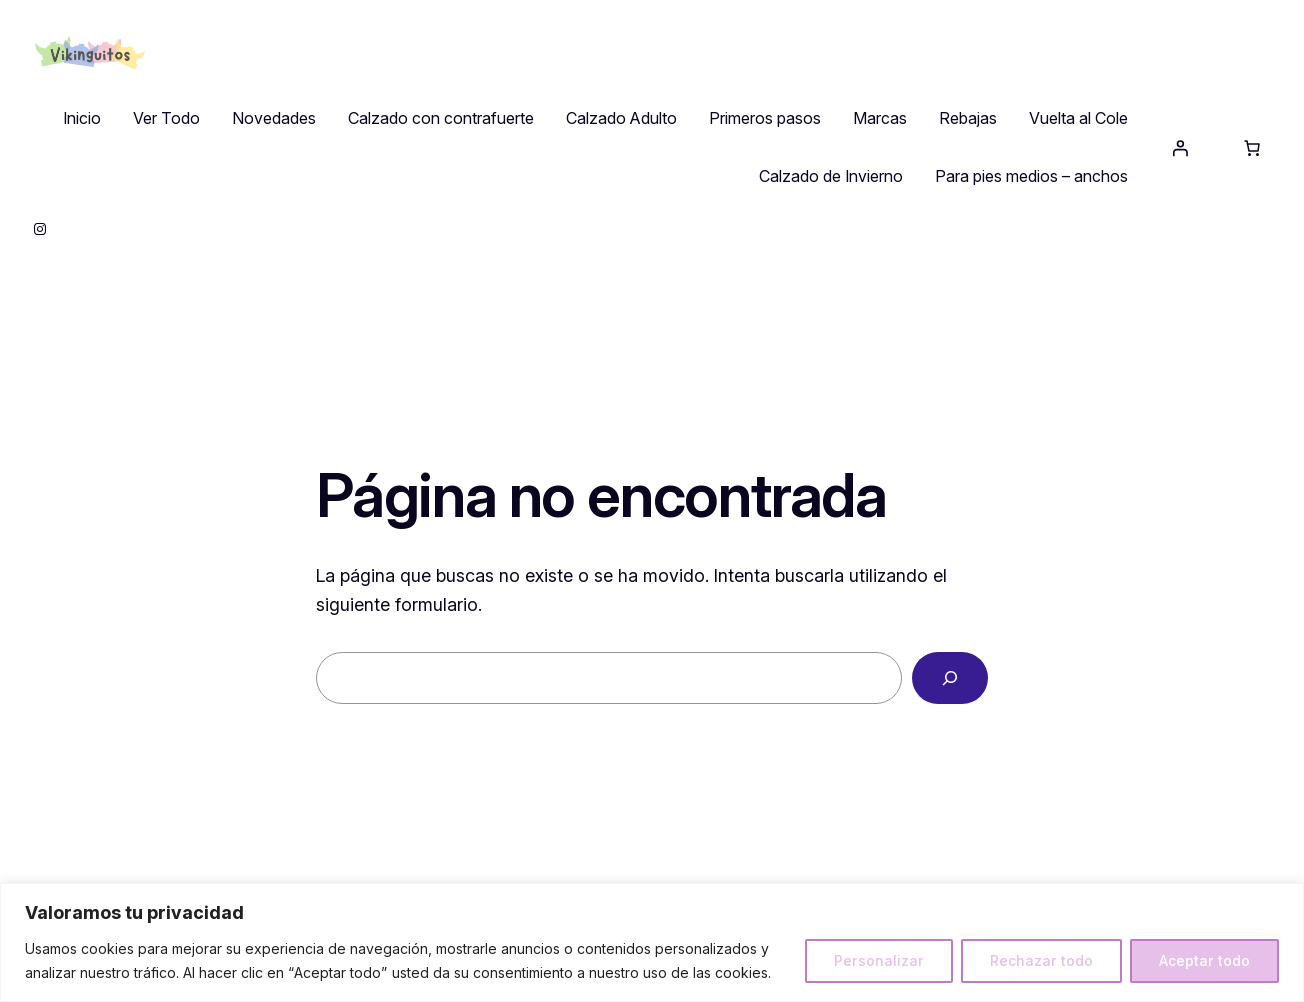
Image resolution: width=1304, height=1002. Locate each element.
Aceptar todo (1204, 960)
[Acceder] (1180, 148)
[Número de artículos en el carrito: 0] (1252, 148)
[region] (652, 942)
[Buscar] (950, 678)
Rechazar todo (1041, 960)
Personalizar (879, 960)
